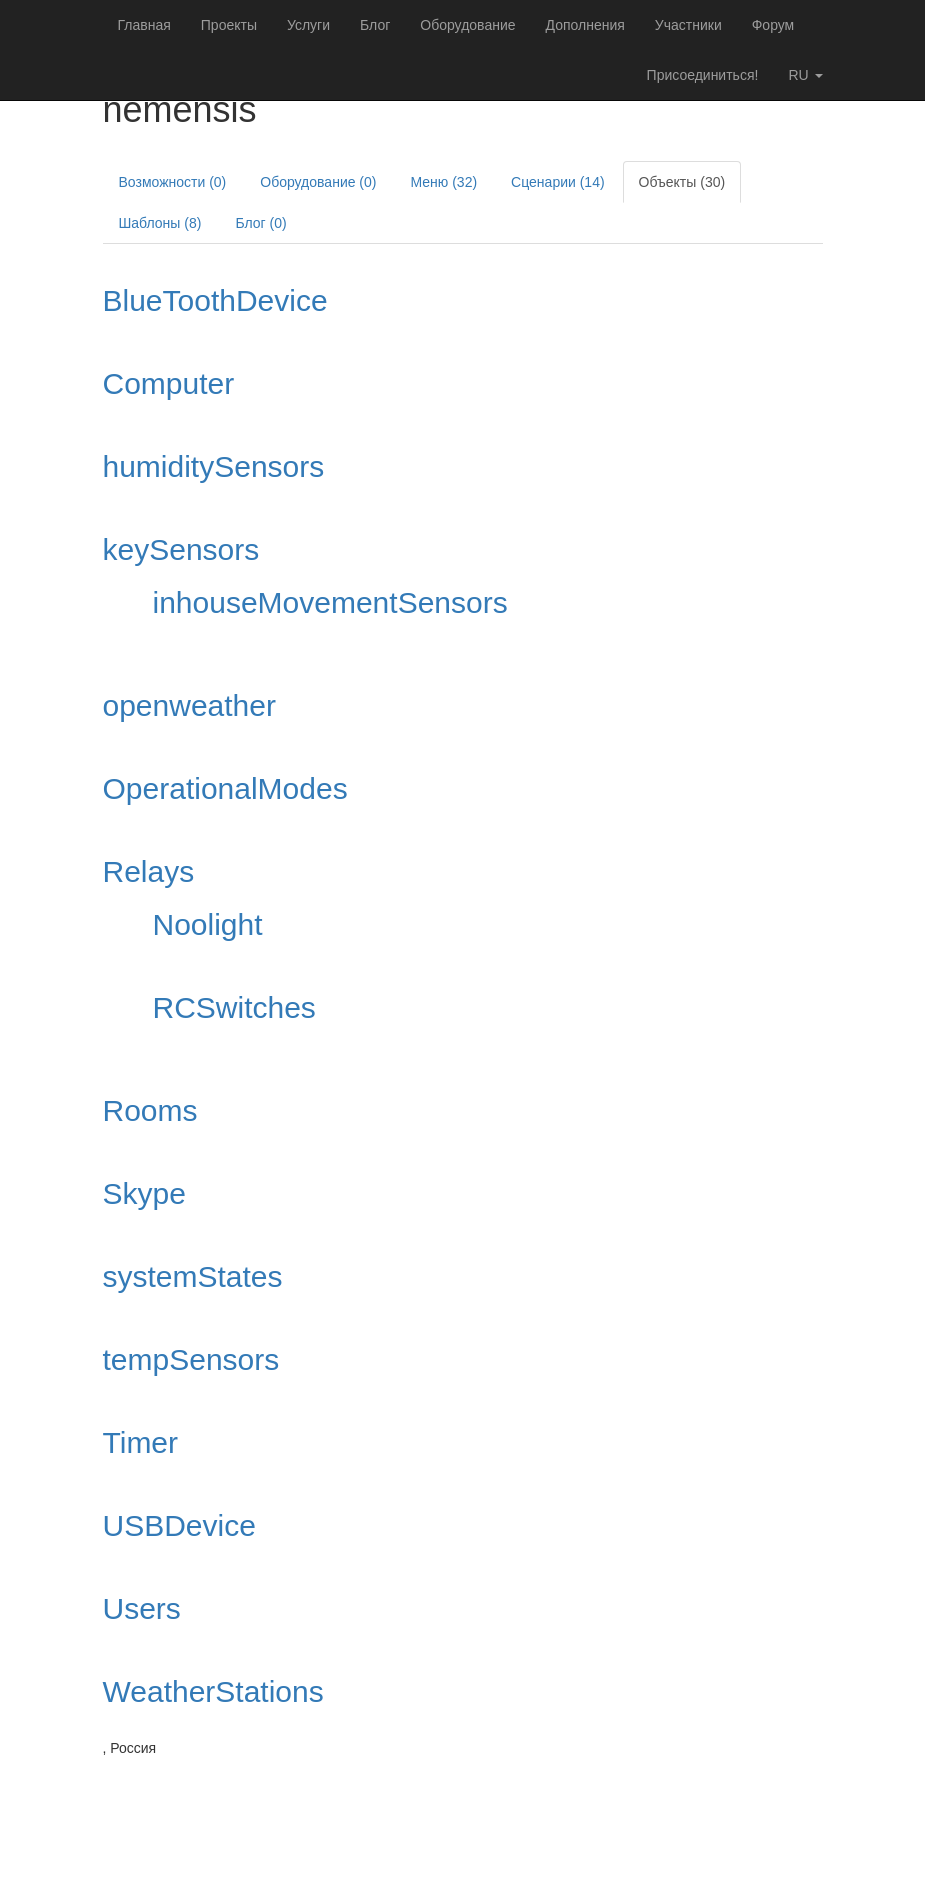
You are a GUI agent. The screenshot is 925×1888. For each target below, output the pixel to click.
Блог (375, 25)
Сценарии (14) (558, 182)
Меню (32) (443, 182)
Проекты (229, 25)
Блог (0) (260, 223)
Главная (144, 25)
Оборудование (467, 25)
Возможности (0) (173, 182)
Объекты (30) (682, 182)
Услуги (308, 25)
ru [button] (805, 75)
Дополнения (585, 25)
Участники (688, 25)
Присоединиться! (703, 75)
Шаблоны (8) (160, 223)
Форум (773, 25)
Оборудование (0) (318, 182)
